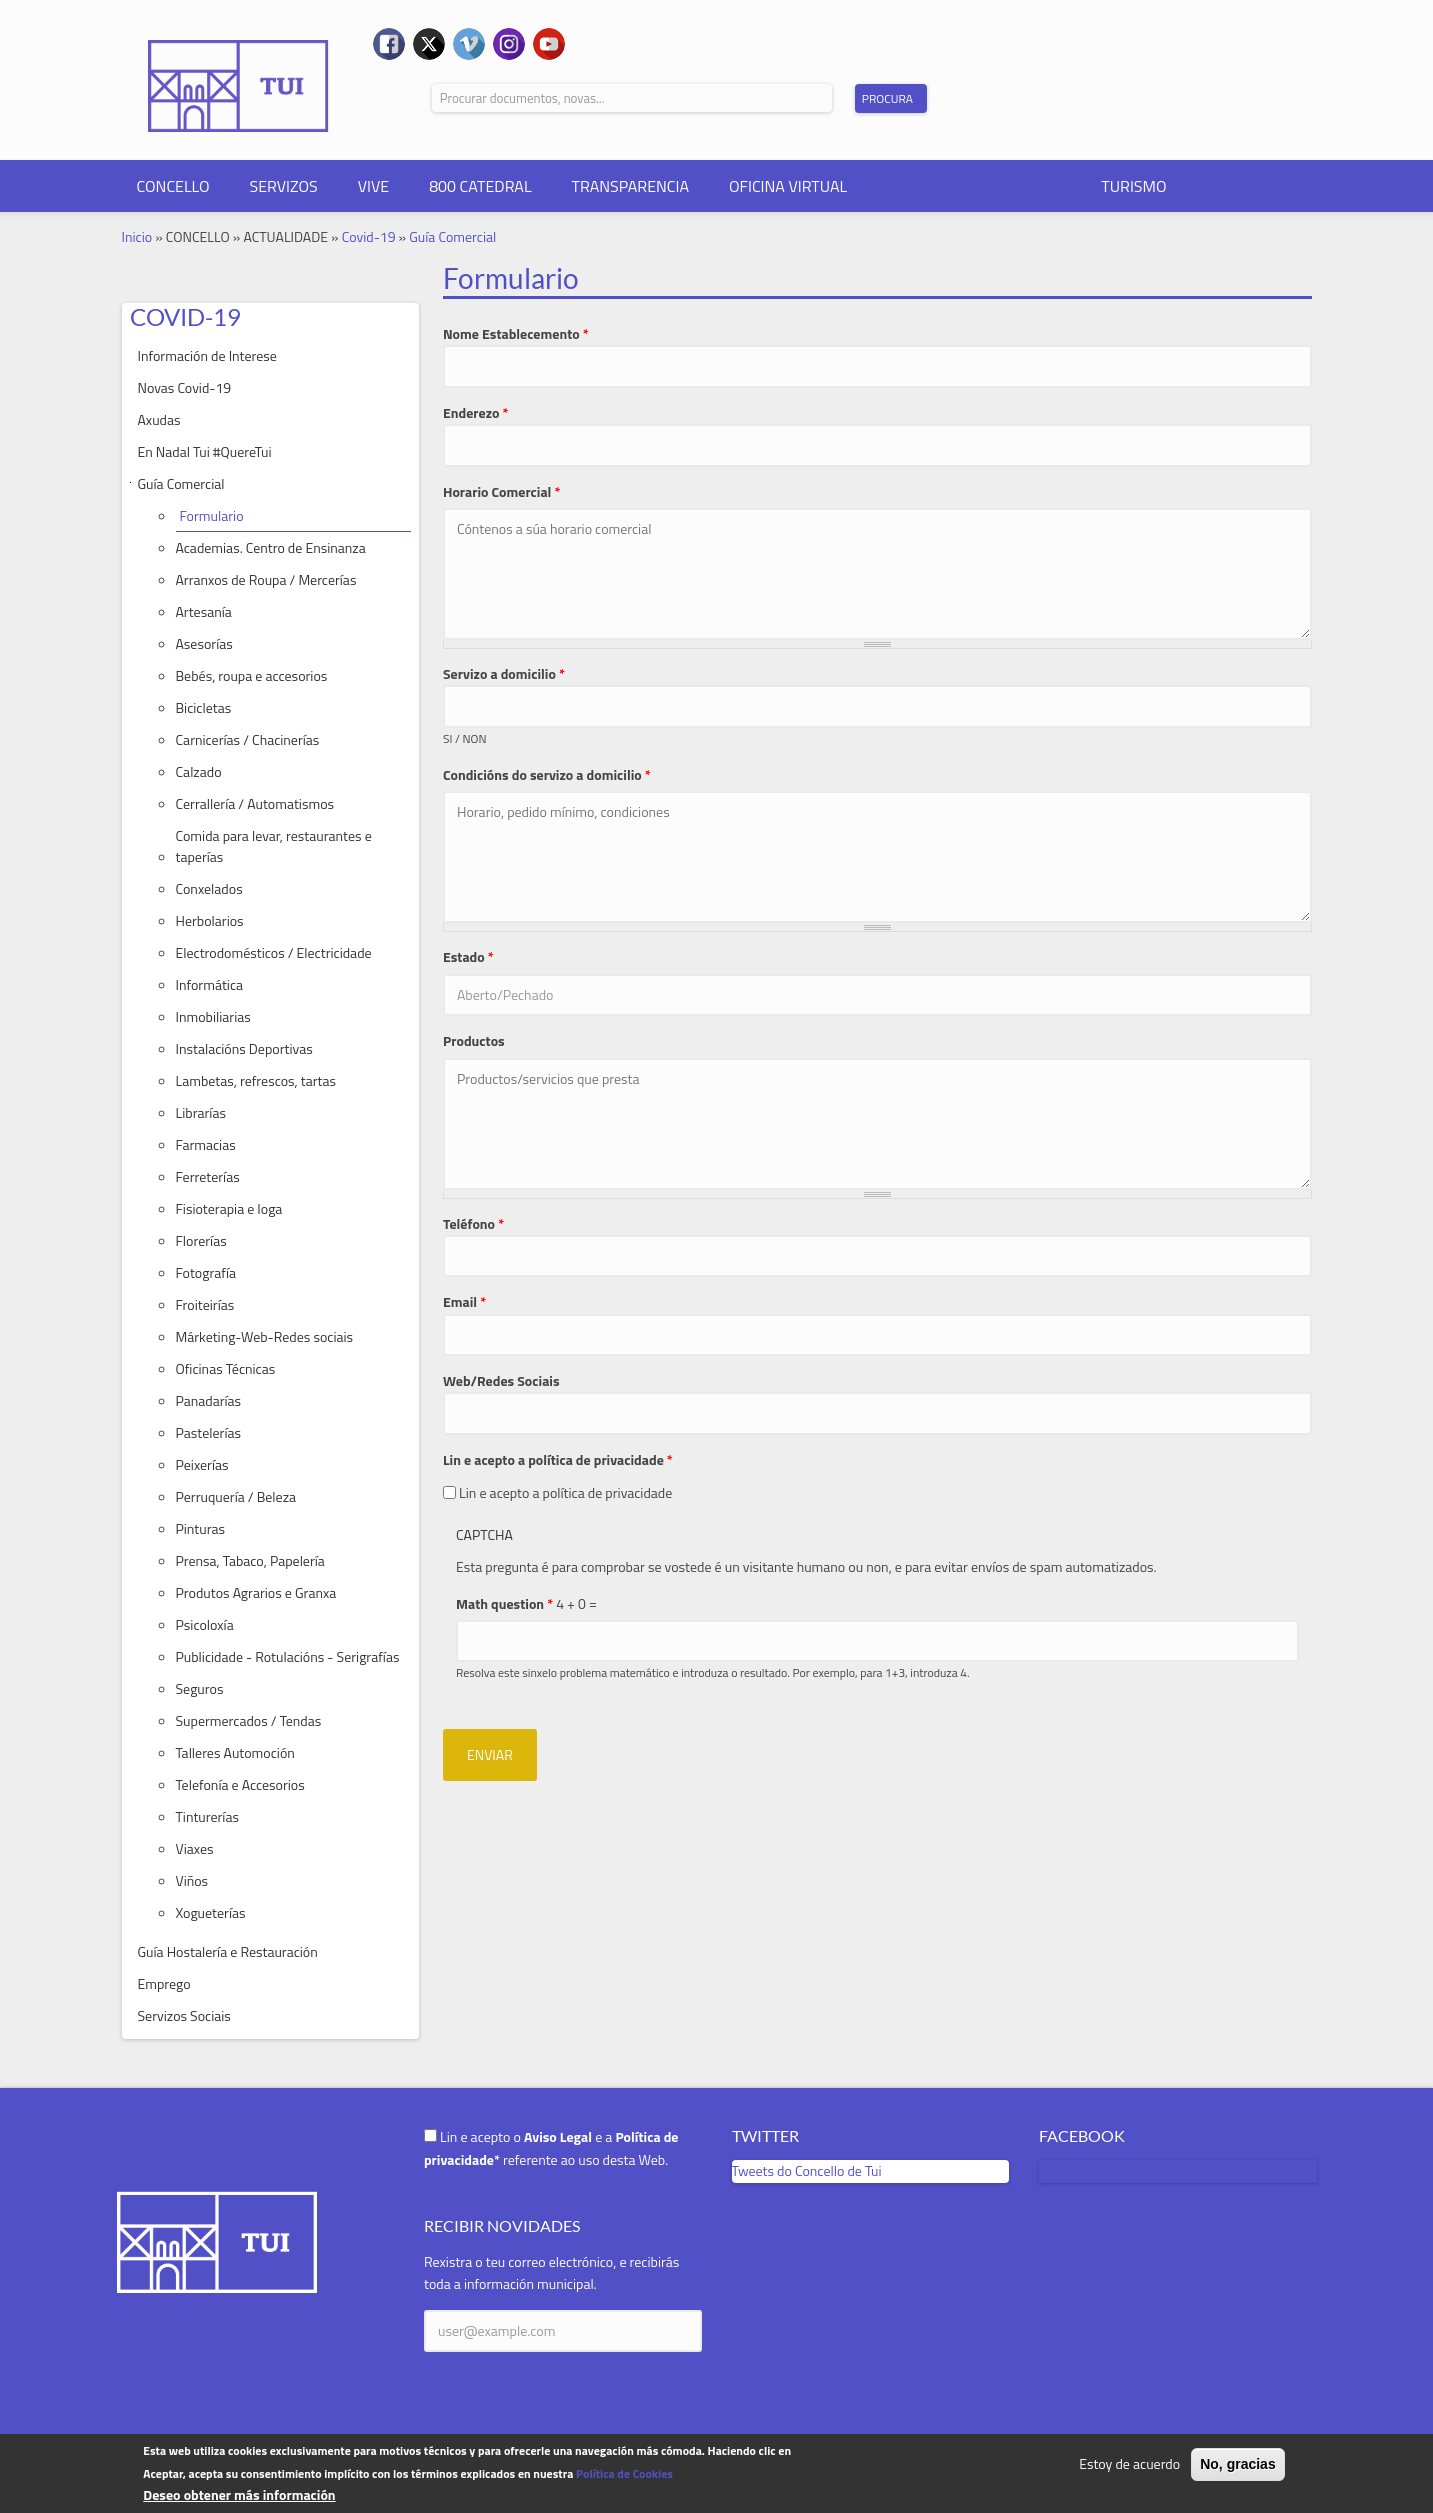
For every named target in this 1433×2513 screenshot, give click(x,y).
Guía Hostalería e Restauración (228, 1951)
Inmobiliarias (213, 1016)
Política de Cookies (624, 2473)
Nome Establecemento (516, 333)
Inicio (137, 236)
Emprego (164, 1983)
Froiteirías (205, 1304)
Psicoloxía (205, 1624)
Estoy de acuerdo (1129, 2463)
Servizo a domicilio (504, 673)
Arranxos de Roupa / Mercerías (266, 579)
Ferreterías (208, 1176)
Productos (474, 1040)
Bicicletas (204, 707)
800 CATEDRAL (480, 186)
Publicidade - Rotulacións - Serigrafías (288, 1656)
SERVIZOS (284, 186)
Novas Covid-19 (185, 387)
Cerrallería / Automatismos (255, 803)
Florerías (201, 1240)
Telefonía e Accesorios (240, 1784)
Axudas (159, 419)
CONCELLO (173, 186)
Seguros (200, 1688)
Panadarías (209, 1400)
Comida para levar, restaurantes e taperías (274, 846)
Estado (468, 956)
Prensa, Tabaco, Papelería (250, 1560)
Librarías (201, 1112)
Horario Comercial (501, 491)
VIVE (373, 186)
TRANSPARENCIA (630, 186)
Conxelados (209, 888)
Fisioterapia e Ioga (229, 1208)
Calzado (199, 771)
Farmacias (206, 1144)
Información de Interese (207, 355)
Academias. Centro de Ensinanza (271, 547)
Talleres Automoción (235, 1752)
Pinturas (201, 1528)
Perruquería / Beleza (236, 1496)
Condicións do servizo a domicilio (547, 774)
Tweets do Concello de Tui (807, 2170)
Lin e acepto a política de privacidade (558, 1459)
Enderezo (476, 412)
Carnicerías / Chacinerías (248, 739)
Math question (504, 1603)
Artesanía (204, 611)
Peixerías (202, 1464)
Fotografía (206, 1272)
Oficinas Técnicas (226, 1368)
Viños (192, 1880)
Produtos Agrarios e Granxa (256, 1592)
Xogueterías (211, 1912)
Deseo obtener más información (239, 2494)
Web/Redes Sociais (501, 1380)
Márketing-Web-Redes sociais (265, 1336)
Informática (210, 984)
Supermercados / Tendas (249, 1720)
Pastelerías (208, 1432)
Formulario (212, 515)
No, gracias (1237, 2464)
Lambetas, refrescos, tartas (256, 1080)
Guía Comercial (452, 236)
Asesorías (204, 643)
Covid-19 (369, 236)
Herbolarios (210, 920)
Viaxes (195, 1848)
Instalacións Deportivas (244, 1048)
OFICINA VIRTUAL (788, 186)
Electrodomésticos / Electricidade (274, 952)
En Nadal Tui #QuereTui (205, 451)
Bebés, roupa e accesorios (252, 675)
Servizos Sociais (184, 2015)
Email (464, 1301)
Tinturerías (207, 1816)
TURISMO (1133, 186)
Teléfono (473, 1223)
